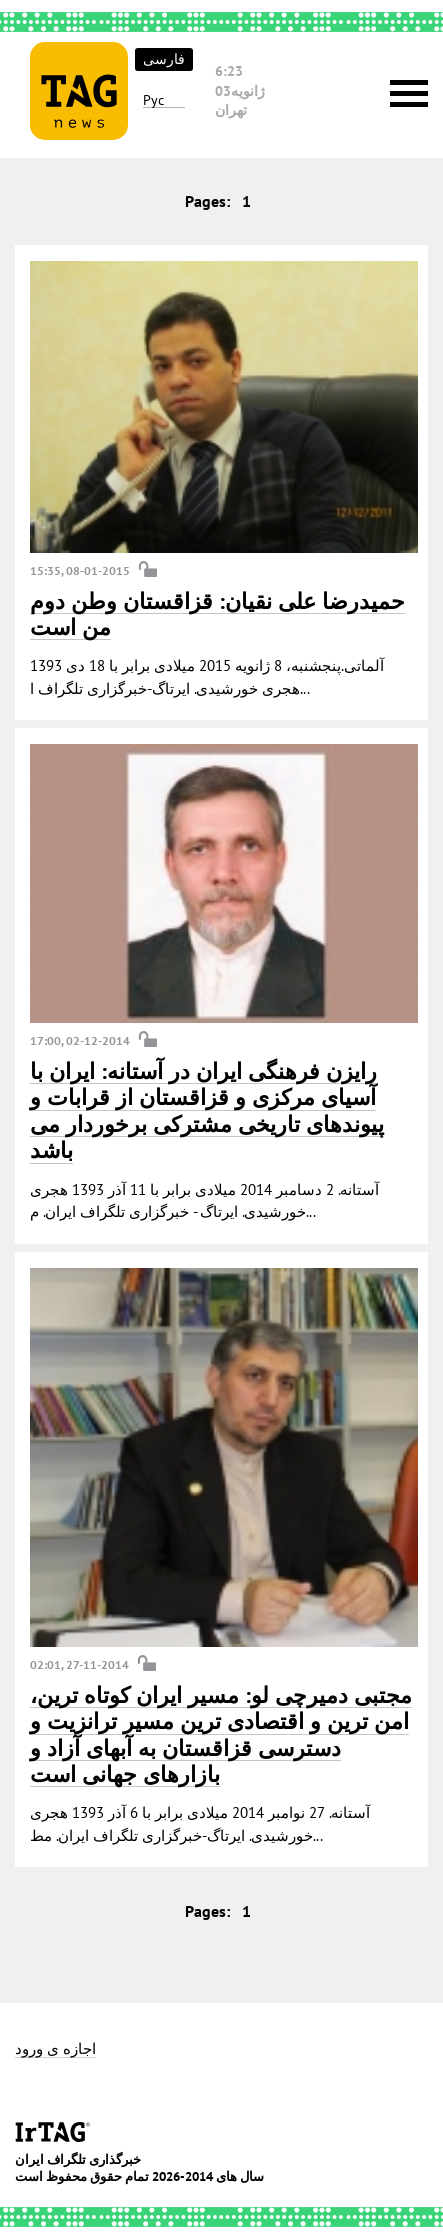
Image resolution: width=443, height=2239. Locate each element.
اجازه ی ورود (55, 2049)
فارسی (164, 59)
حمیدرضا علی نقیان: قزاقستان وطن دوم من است (217, 614)
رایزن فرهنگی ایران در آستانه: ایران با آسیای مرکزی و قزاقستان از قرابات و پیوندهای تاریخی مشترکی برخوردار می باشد (207, 1110)
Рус (153, 100)
